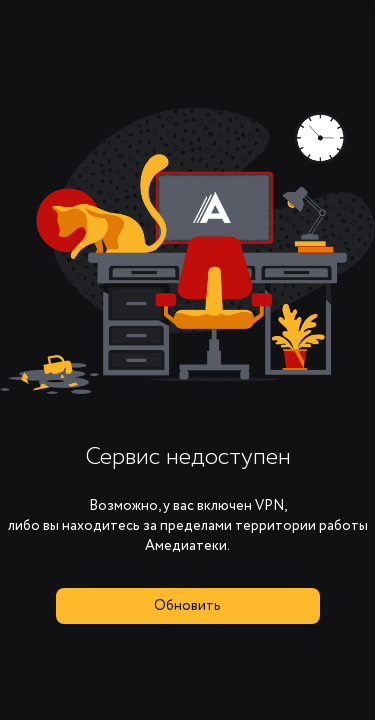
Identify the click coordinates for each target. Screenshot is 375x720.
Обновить (187, 606)
